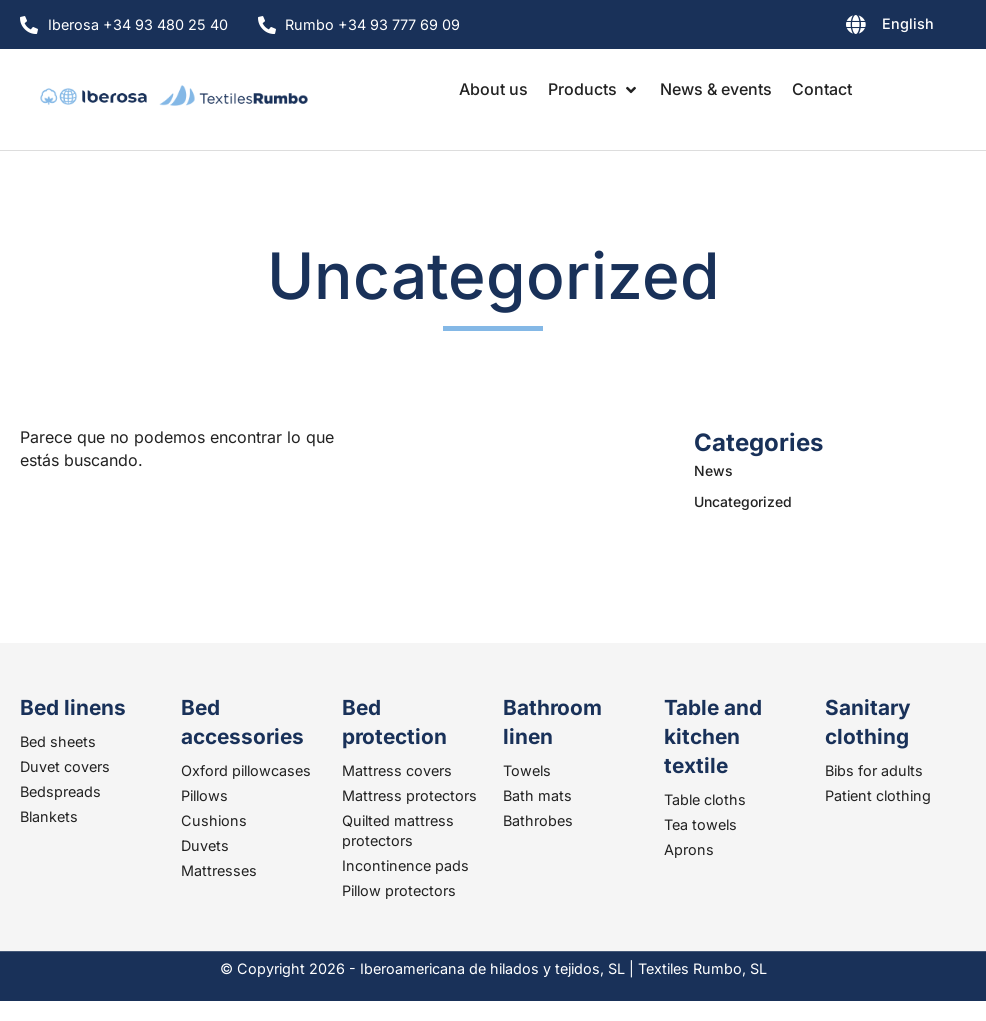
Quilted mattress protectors (398, 830)
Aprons (689, 849)
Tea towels (700, 824)
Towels (527, 770)
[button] (594, 89)
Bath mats (537, 795)
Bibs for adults (874, 770)
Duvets (205, 845)
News (713, 470)
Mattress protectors (409, 795)
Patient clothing (878, 795)
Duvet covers (65, 766)
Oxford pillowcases (246, 770)
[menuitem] (842, 28)
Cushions (214, 820)
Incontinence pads (405, 865)
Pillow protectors (399, 890)
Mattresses (219, 870)
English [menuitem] (908, 23)
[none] (842, 28)
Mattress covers (397, 770)
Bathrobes (538, 820)
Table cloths (705, 799)
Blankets (49, 816)
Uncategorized (743, 501)
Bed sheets (58, 741)
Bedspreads (60, 791)
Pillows (204, 795)
